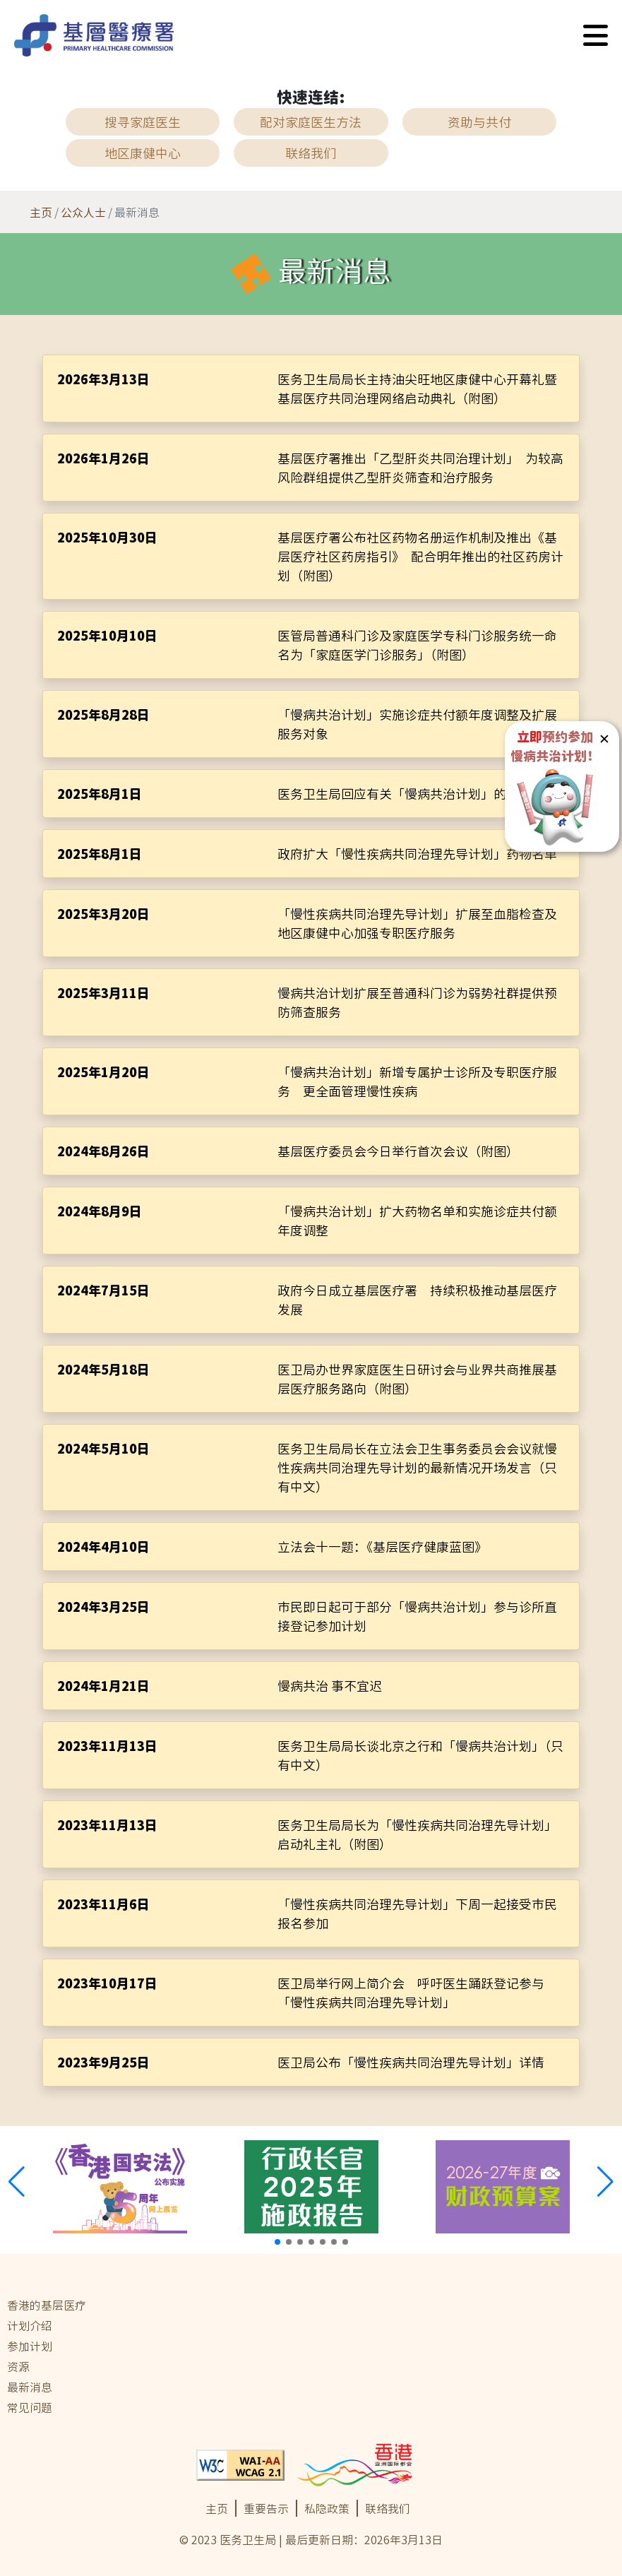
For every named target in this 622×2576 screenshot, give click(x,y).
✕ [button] (604, 738)
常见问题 (29, 2407)
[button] (595, 35)
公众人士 (83, 211)
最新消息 (29, 2386)
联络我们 (387, 2508)
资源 (18, 2366)
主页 (41, 211)
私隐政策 (326, 2508)
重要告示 (266, 2508)
